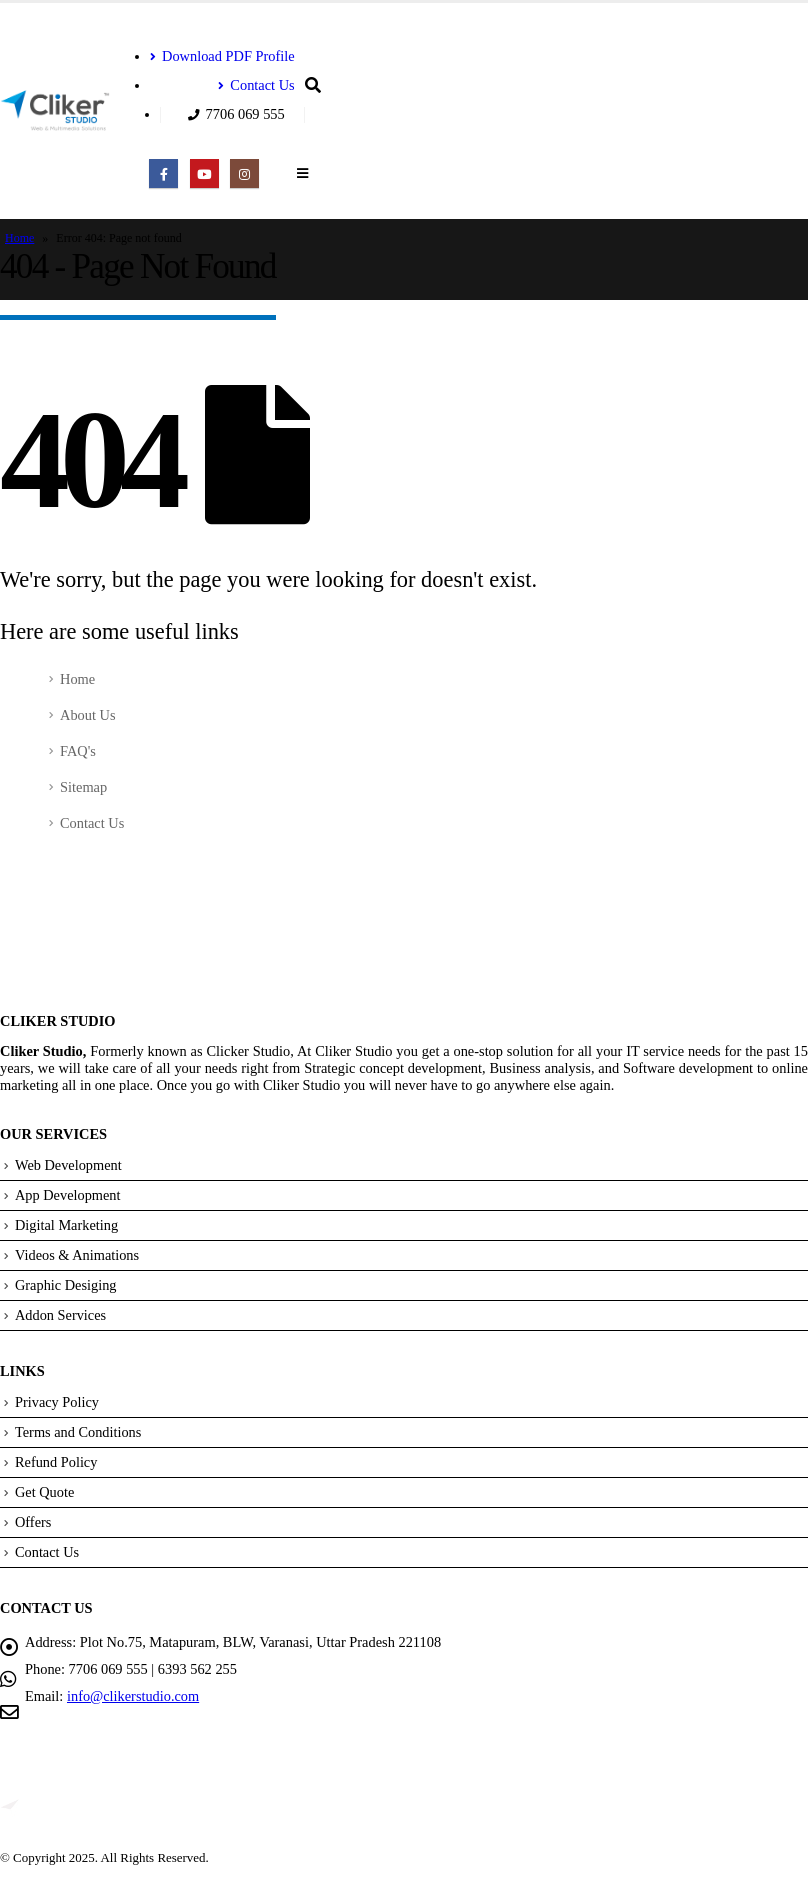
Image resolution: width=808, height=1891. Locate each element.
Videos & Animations (77, 1255)
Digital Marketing (67, 1225)
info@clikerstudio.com (133, 1696)
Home (19, 238)
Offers (33, 1522)
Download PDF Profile (222, 56)
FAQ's (78, 751)
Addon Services (61, 1315)
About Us (88, 715)
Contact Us (256, 85)
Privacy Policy (57, 1402)
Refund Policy (56, 1462)
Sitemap (83, 787)
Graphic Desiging (66, 1285)
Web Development (68, 1165)
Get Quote (45, 1492)
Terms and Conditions (78, 1432)
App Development (68, 1195)
